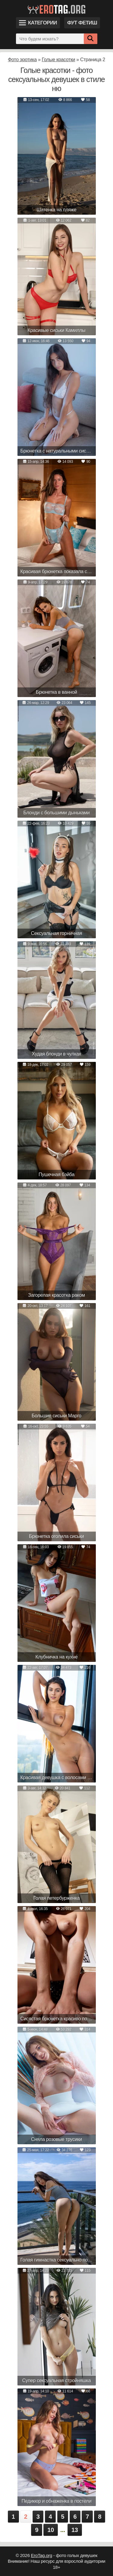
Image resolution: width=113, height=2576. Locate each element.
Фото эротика (22, 59)
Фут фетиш (82, 23)
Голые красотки (58, 59)
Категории (38, 23)
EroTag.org (41, 2555)
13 (74, 2530)
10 (50, 2530)
